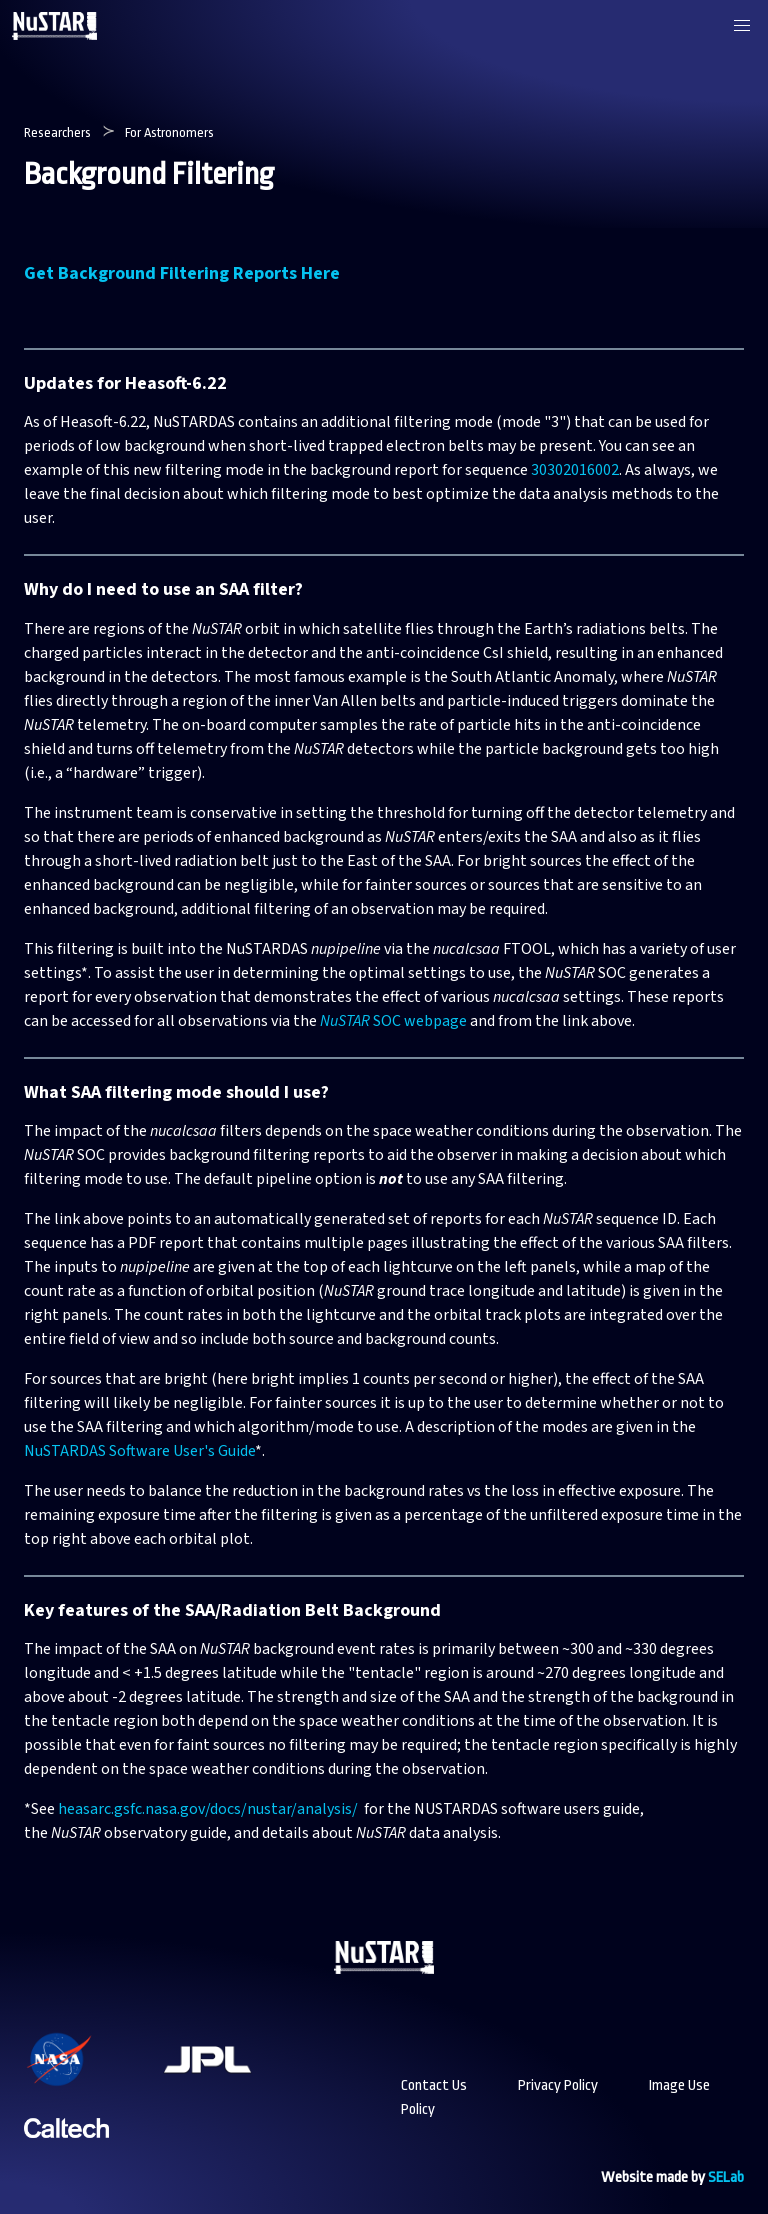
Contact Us (434, 2085)
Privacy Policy (558, 2085)
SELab (726, 2177)
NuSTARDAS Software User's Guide (139, 1451)
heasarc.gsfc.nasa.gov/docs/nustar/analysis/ (209, 1809)
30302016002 (575, 470)
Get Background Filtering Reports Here (182, 273)
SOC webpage (393, 1021)
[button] (742, 26)
